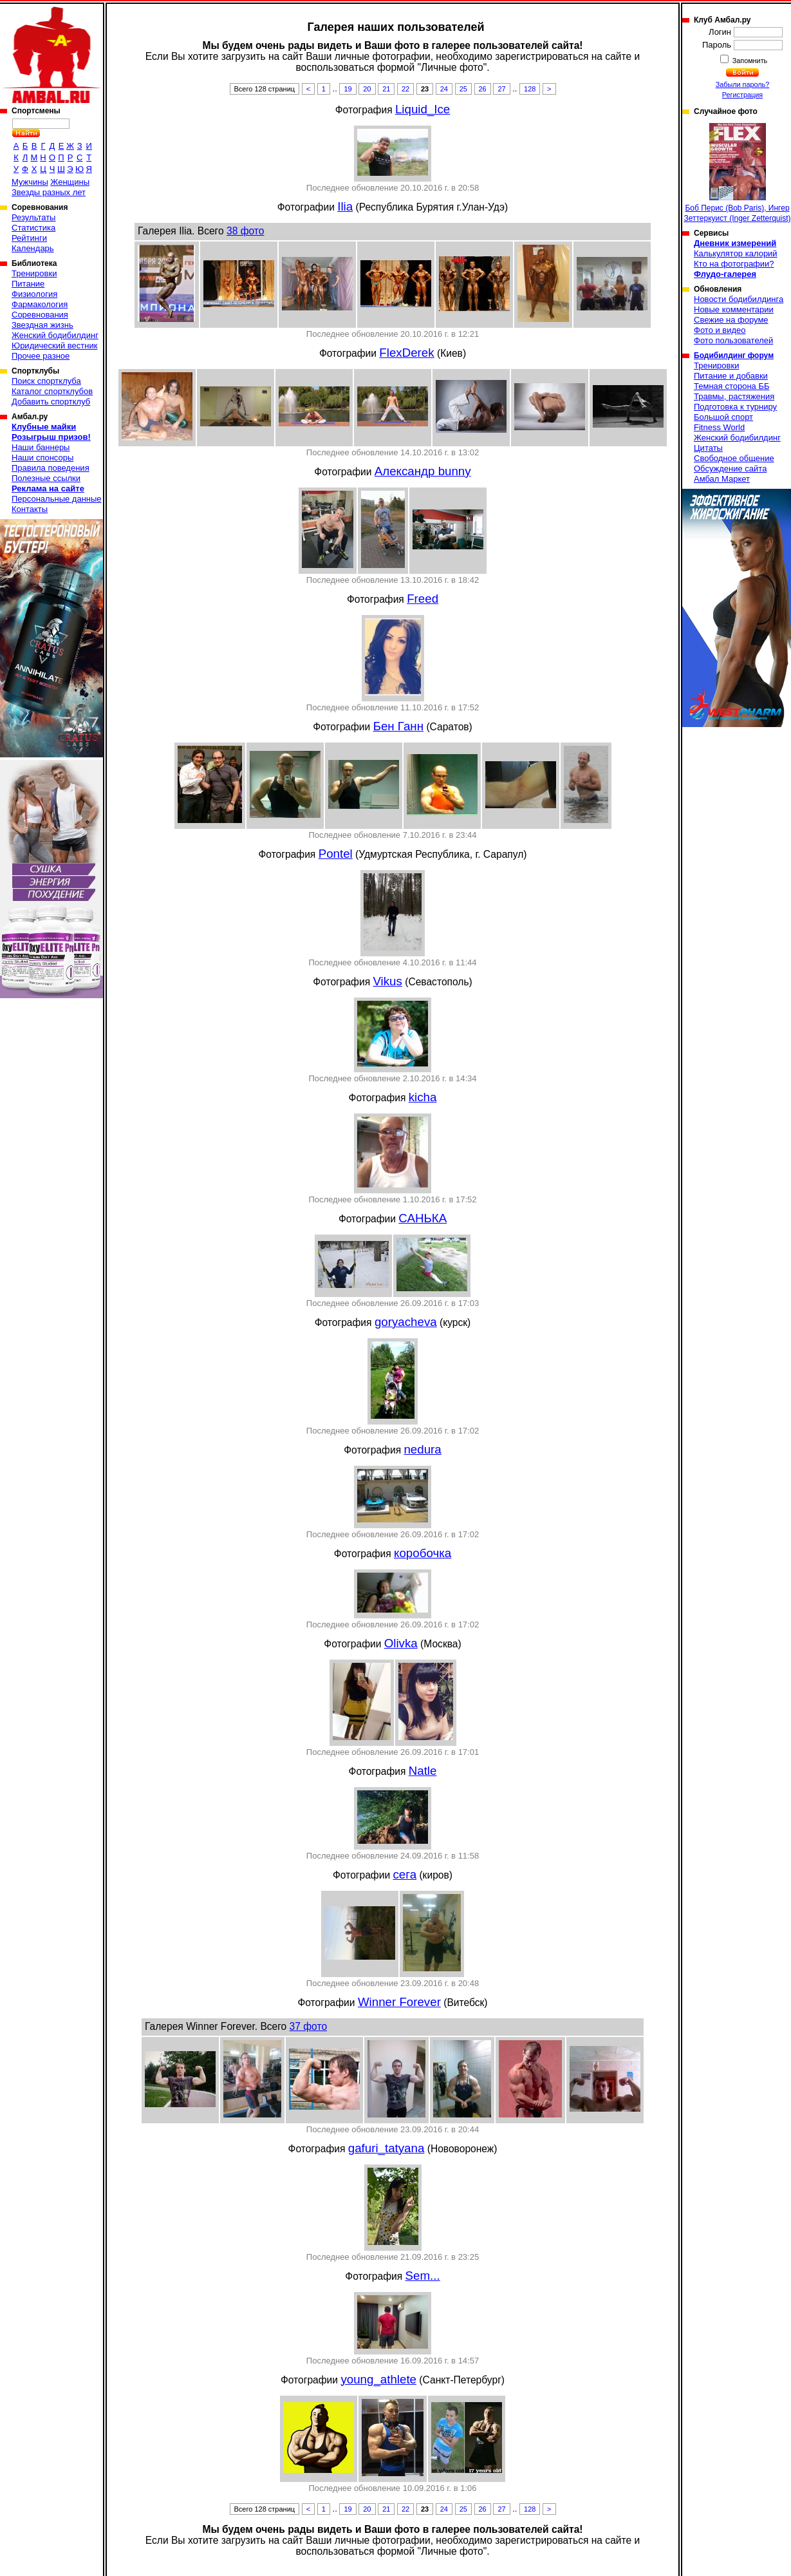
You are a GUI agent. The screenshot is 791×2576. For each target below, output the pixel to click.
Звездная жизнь (42, 325)
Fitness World (719, 427)
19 (347, 89)
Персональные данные (57, 499)
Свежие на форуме (731, 320)
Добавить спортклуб (51, 401)
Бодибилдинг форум (734, 355)
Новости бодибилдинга (738, 299)
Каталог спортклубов (52, 391)
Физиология (34, 294)
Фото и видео (720, 330)
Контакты (30, 509)
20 (367, 89)
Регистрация (742, 95)
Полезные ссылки (46, 478)
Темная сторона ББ (732, 386)
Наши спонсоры (42, 457)
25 (463, 89)
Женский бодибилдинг (55, 335)
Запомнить (749, 60)
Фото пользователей (733, 340)
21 (386, 89)
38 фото (245, 230)
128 (529, 89)
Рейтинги (29, 238)
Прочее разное (41, 356)
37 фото (308, 2026)
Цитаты (708, 448)
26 (483, 89)
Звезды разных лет (49, 192)
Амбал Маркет (722, 479)
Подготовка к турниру (735, 407)
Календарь (33, 248)
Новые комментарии (734, 309)
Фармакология (40, 304)
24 (444, 89)
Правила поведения (50, 468)
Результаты (33, 217)
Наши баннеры (41, 447)
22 (405, 89)
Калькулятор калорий (735, 253)
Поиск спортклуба (46, 381)
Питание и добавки (731, 376)
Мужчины (30, 182)
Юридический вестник (54, 345)
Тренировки (34, 273)
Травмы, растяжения (734, 396)
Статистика (33, 227)
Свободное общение (734, 458)
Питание (28, 284)
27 (501, 89)
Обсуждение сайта (730, 468)
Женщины (69, 182)
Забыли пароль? (743, 84)
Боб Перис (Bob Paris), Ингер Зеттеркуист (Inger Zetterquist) (737, 173)
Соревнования (40, 314)
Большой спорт (723, 417)
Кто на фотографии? (734, 264)
